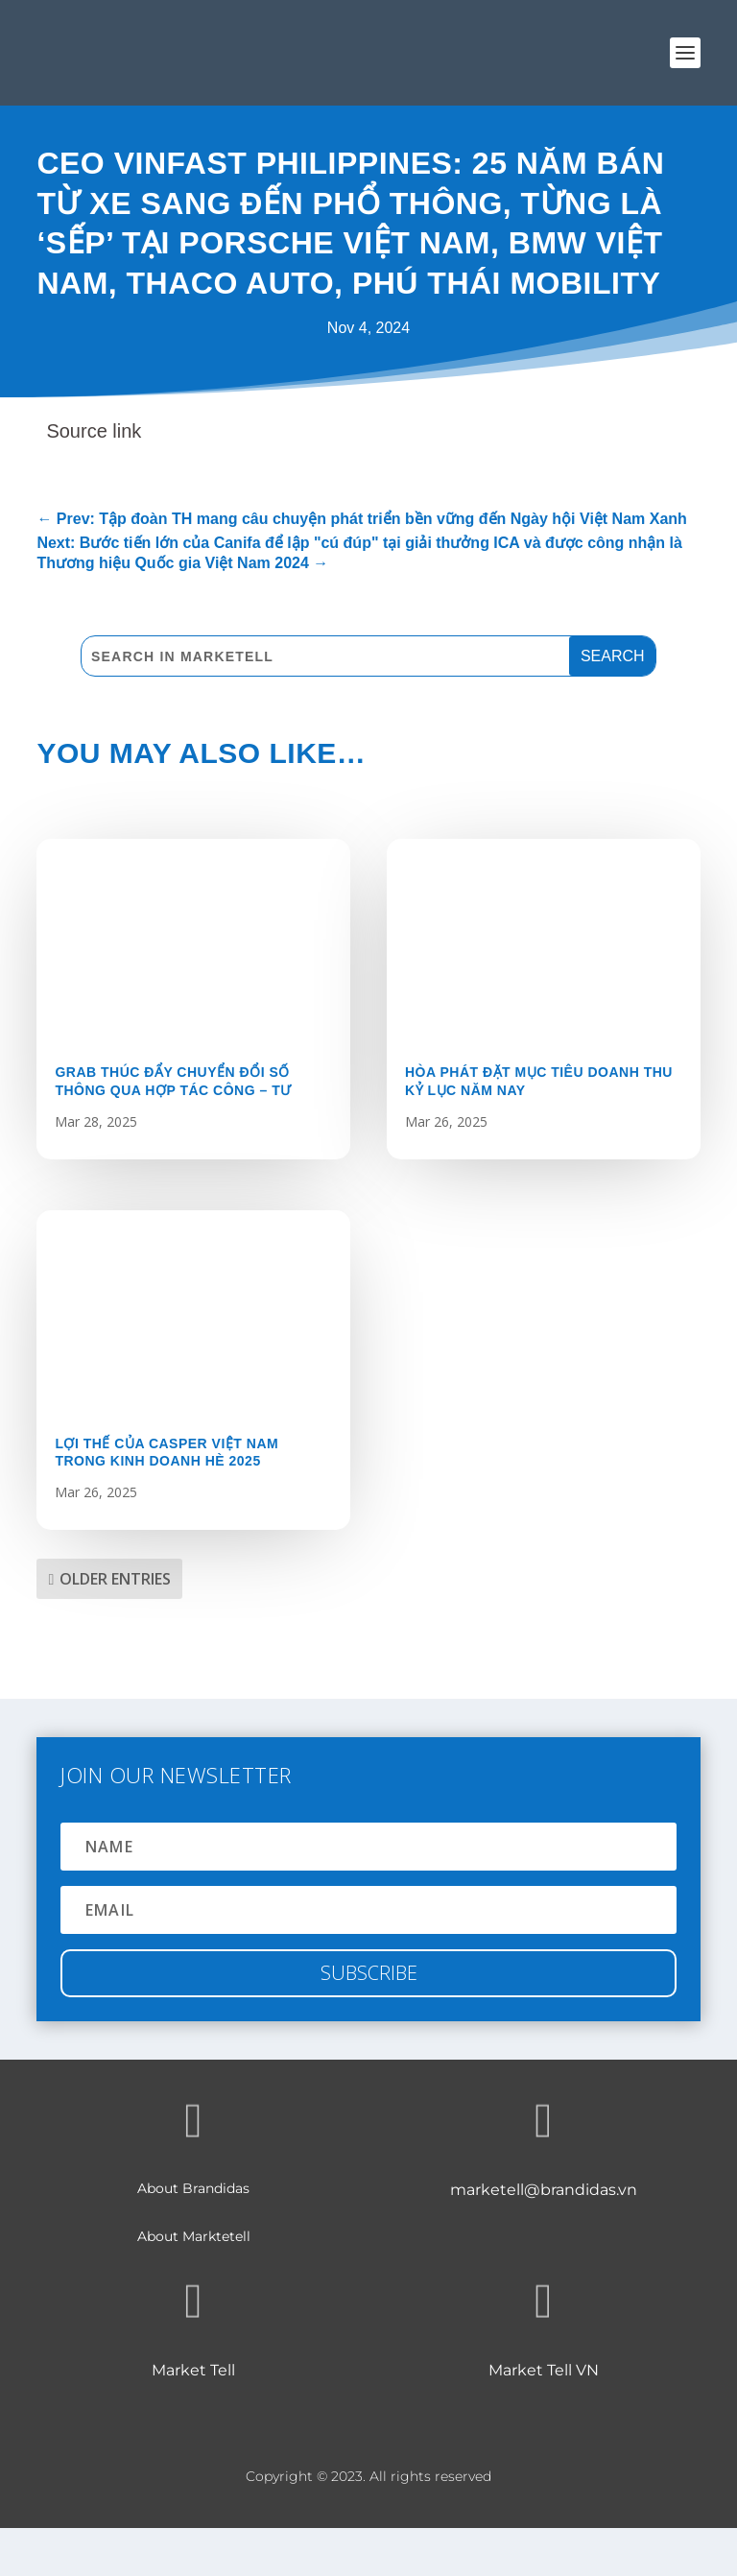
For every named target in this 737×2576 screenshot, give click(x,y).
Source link (93, 430)
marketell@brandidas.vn (543, 2190)
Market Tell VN (543, 2370)
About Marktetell (193, 2236)
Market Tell (193, 2370)
